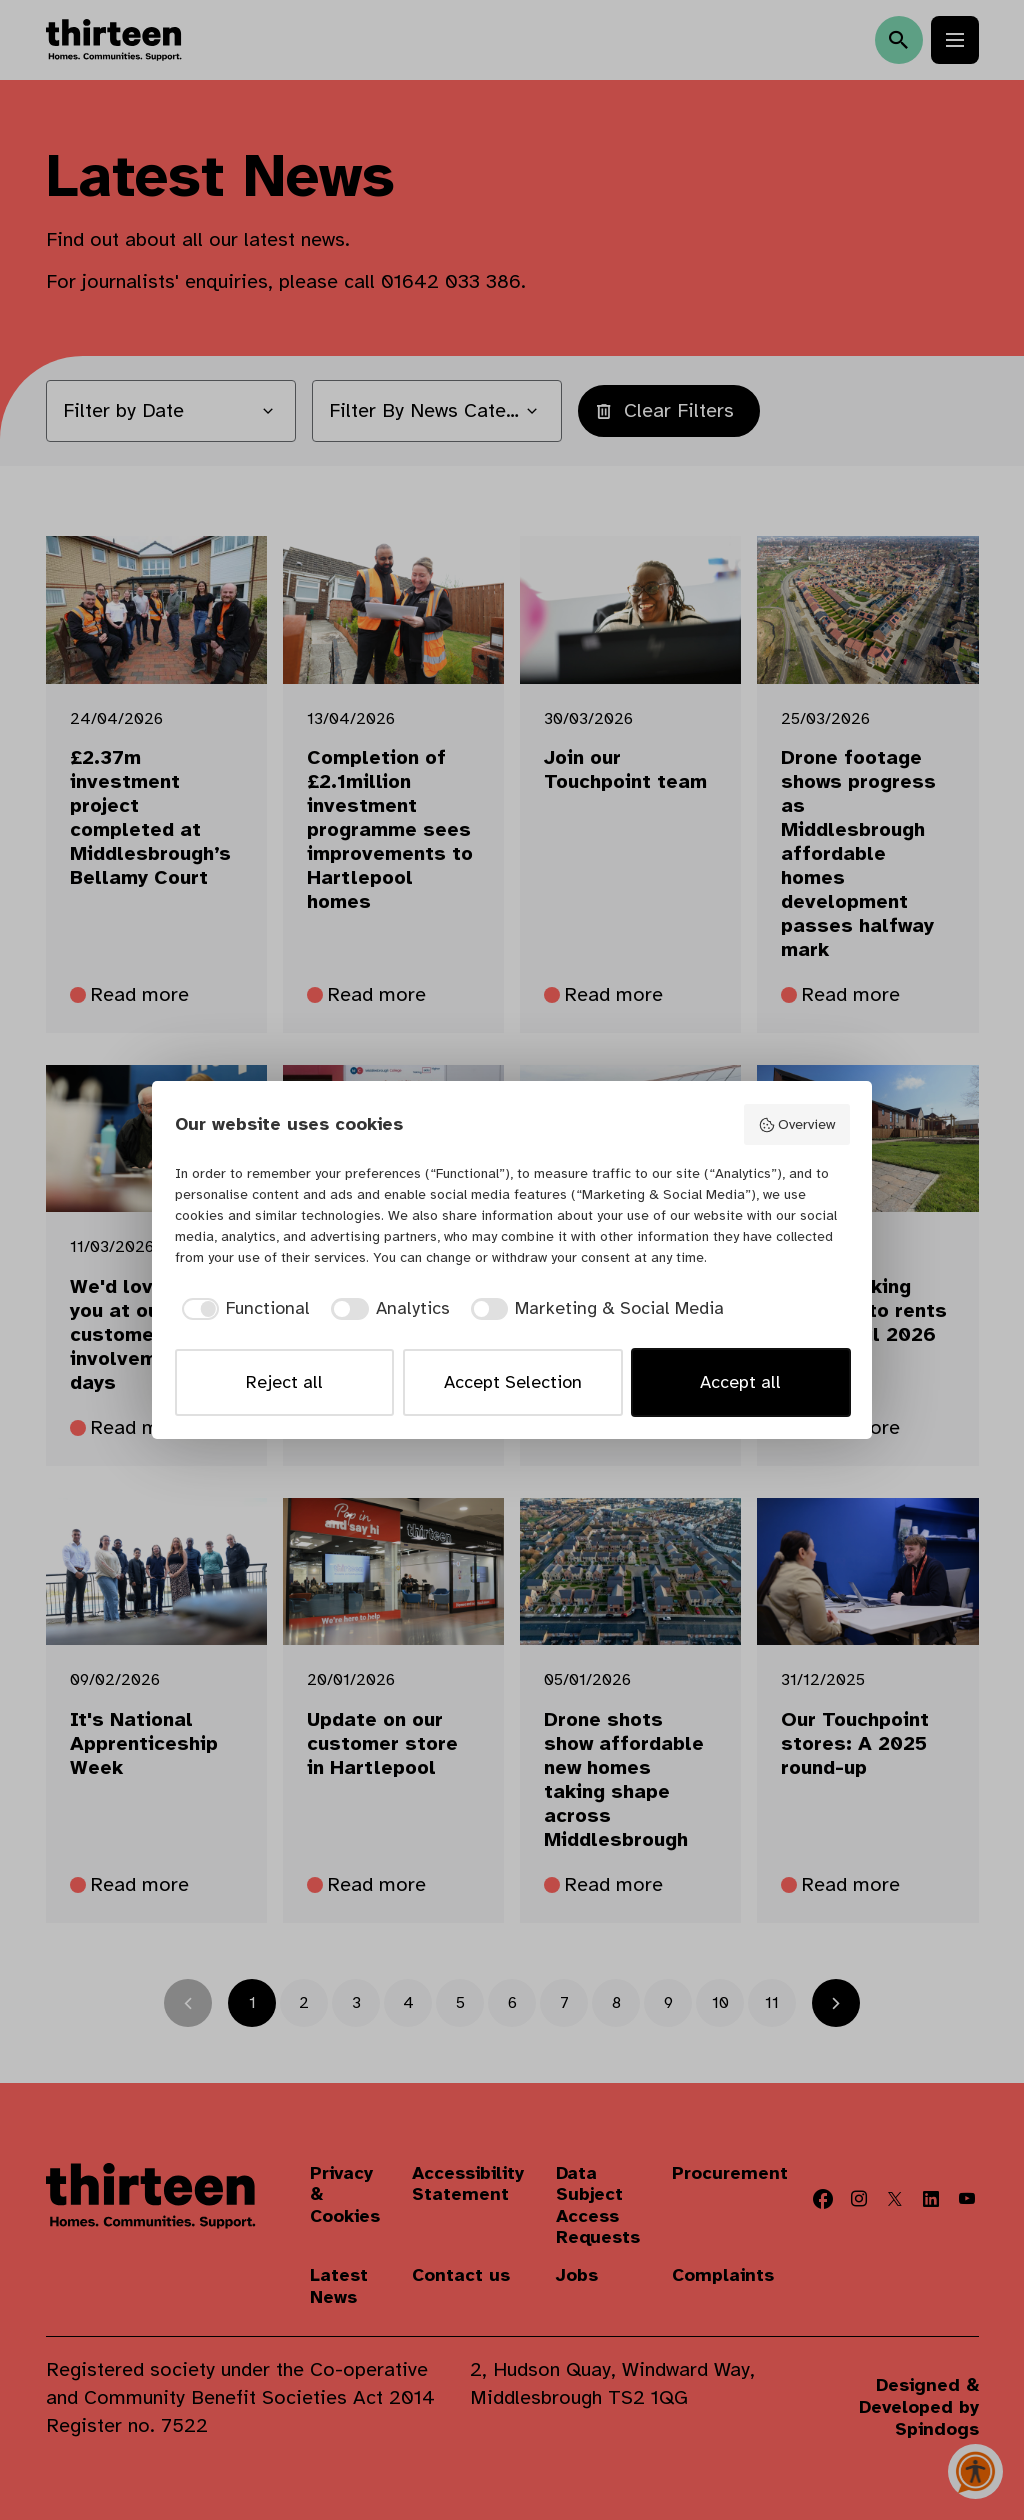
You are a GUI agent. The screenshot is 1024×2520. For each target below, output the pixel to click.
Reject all (284, 1382)
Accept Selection (513, 1382)
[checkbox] (243, 1308)
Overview (796, 1124)
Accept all (740, 1382)
